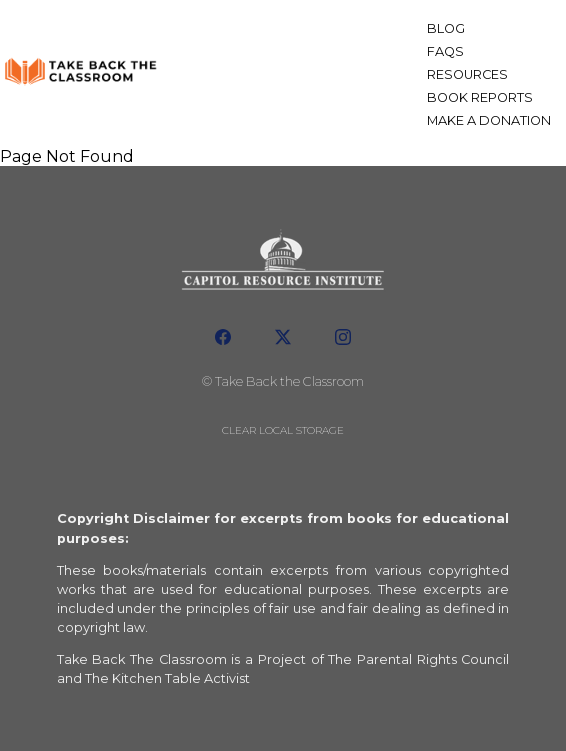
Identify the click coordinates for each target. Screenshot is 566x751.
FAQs (445, 51)
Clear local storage (283, 430)
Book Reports (480, 97)
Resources (467, 74)
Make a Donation (489, 120)
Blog (446, 28)
